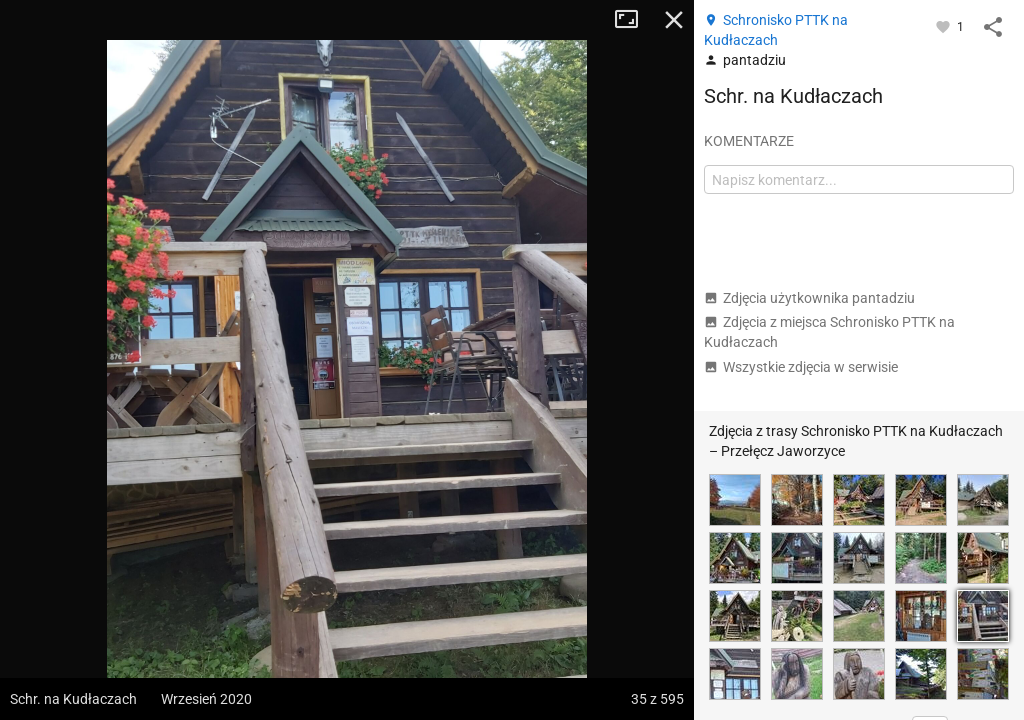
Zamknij (674, 20)
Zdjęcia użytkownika (809, 298)
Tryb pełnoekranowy (634, 20)
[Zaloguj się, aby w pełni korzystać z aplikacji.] (944, 26)
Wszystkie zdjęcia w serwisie (801, 367)
